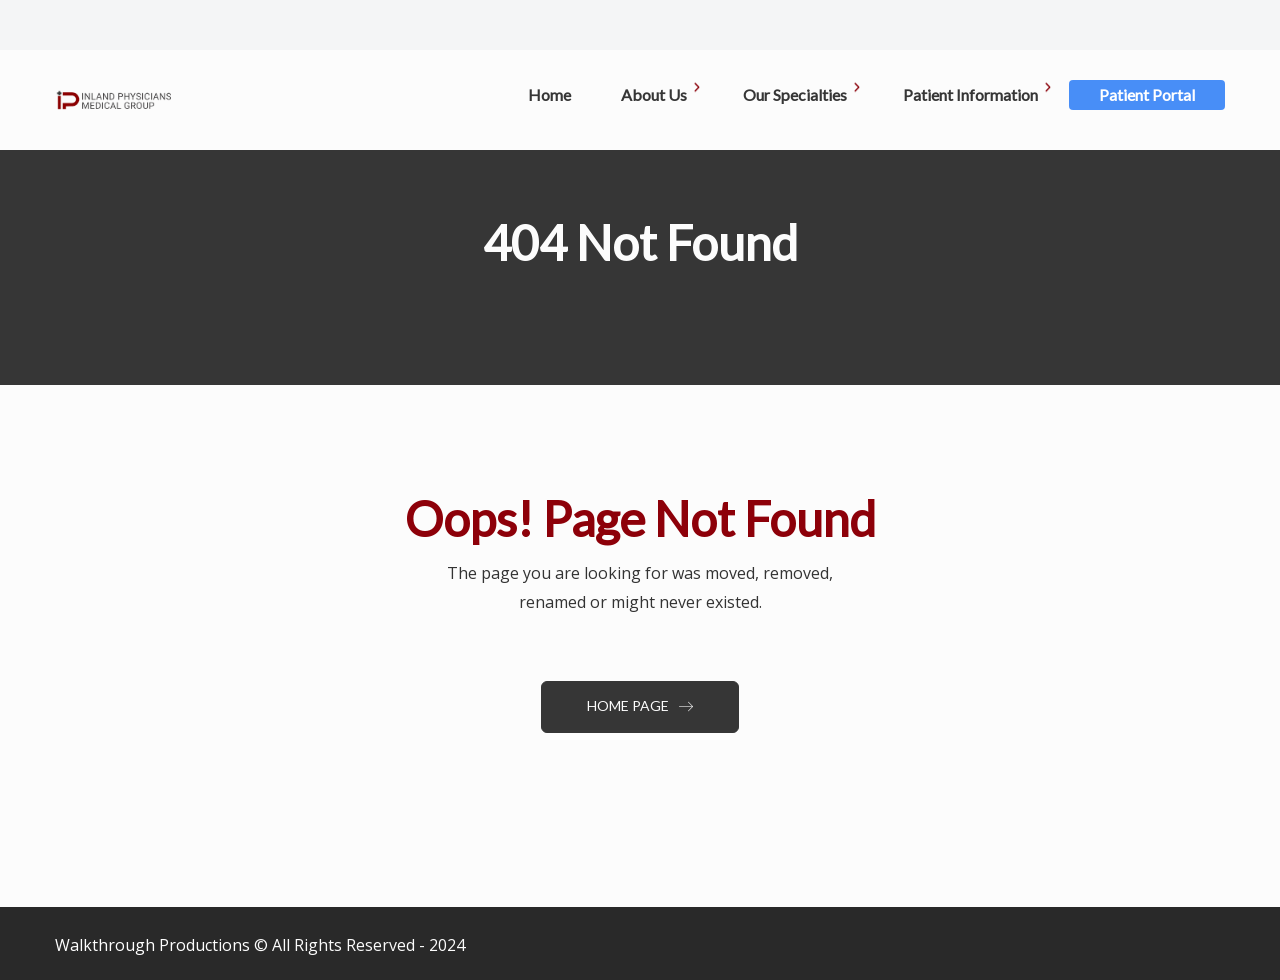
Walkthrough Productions (152, 945)
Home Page (640, 705)
